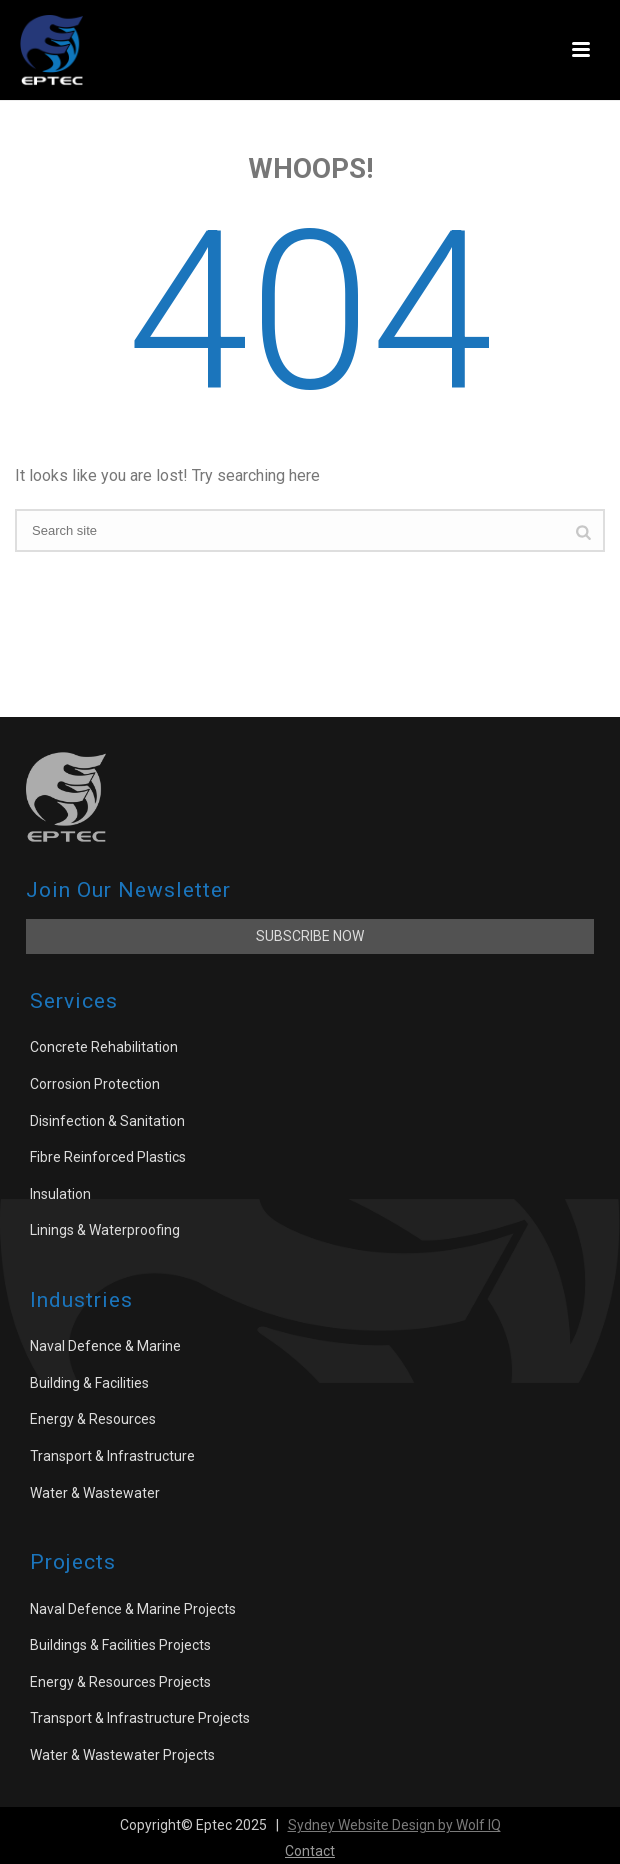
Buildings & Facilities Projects (120, 1645)
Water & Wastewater (95, 1493)
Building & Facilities (89, 1383)
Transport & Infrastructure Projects (140, 1718)
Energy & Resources (93, 1419)
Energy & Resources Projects (120, 1682)
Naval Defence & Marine (105, 1346)
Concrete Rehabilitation (104, 1047)
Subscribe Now (310, 936)
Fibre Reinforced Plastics (108, 1157)
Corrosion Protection (95, 1084)
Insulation (60, 1194)
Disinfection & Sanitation (107, 1121)
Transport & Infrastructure (112, 1456)
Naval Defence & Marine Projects (133, 1609)
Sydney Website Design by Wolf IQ (394, 1825)
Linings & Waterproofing (105, 1230)
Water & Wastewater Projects (122, 1755)
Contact (310, 1851)
